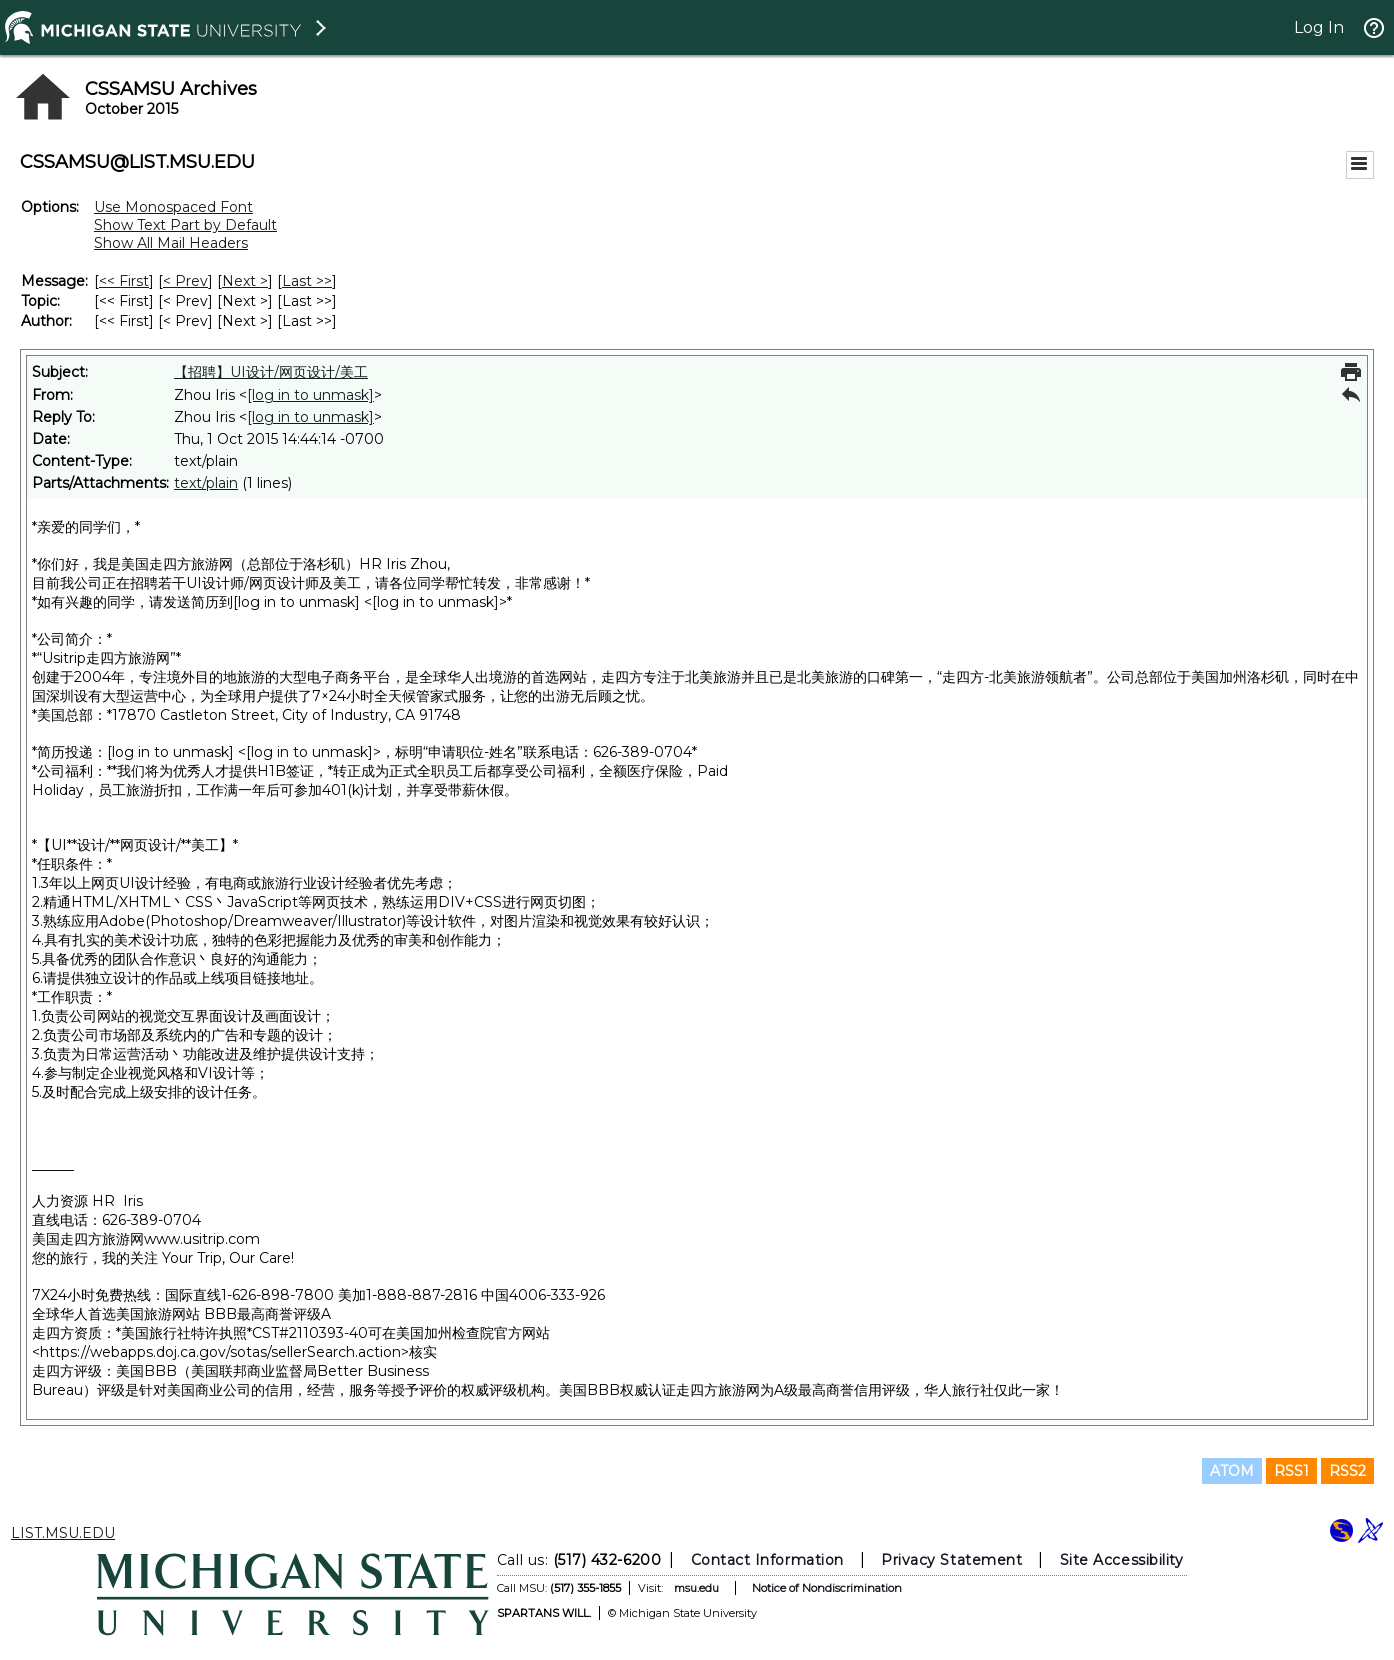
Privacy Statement (951, 1560)
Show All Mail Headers (171, 243)
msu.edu (696, 1588)
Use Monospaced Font (173, 207)
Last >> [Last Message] (307, 281)
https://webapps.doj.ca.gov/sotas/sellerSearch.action (220, 1352)
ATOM (1232, 1471)
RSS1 (1291, 1471)
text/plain (206, 483)
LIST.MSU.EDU (63, 1533)
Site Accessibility (1122, 1560)
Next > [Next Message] (245, 281)
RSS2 (1347, 1471)
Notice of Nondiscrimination (827, 1588)
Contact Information (767, 1560)
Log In (1319, 27)
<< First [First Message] (124, 281)
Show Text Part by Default (185, 225)
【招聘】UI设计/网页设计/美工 (271, 372)
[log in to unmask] (310, 395)
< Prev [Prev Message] (185, 281)
